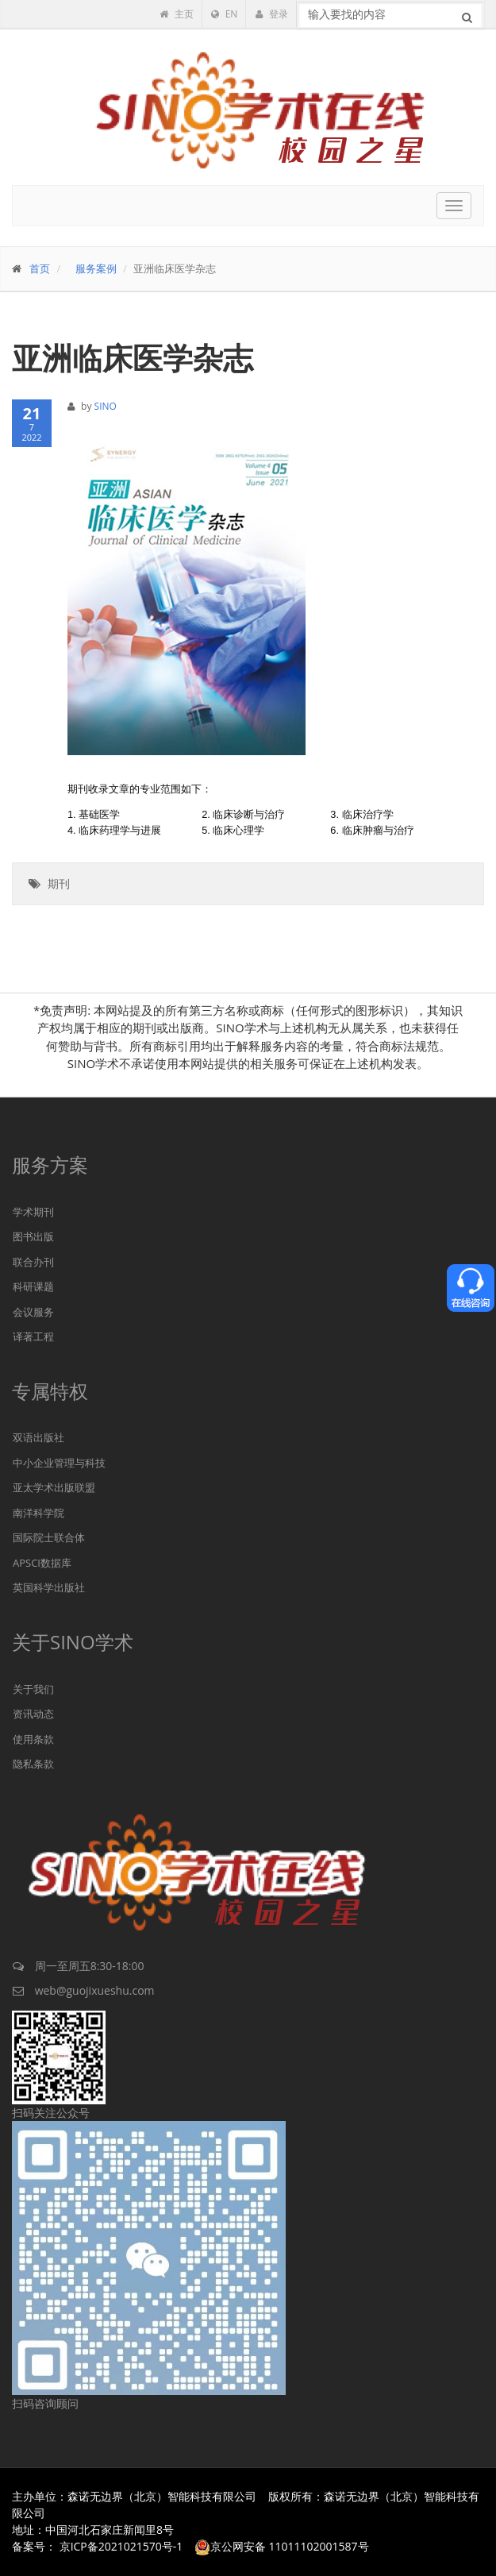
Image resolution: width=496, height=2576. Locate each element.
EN (224, 14)
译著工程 (33, 1336)
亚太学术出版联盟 (54, 1487)
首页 (39, 268)
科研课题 (33, 1286)
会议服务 (33, 1312)
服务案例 (96, 268)
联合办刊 (33, 1262)
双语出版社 (38, 1437)
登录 (271, 14)
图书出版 (33, 1236)
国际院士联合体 (49, 1537)
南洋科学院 (38, 1513)
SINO (105, 406)
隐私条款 (33, 1764)
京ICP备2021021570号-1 (121, 2546)
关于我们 (33, 1689)
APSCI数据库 (42, 1563)
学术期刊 (33, 1212)
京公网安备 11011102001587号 (281, 2546)
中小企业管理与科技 (59, 1463)
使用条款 (33, 1739)
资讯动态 (33, 1713)
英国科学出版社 (49, 1587)
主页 (176, 14)
